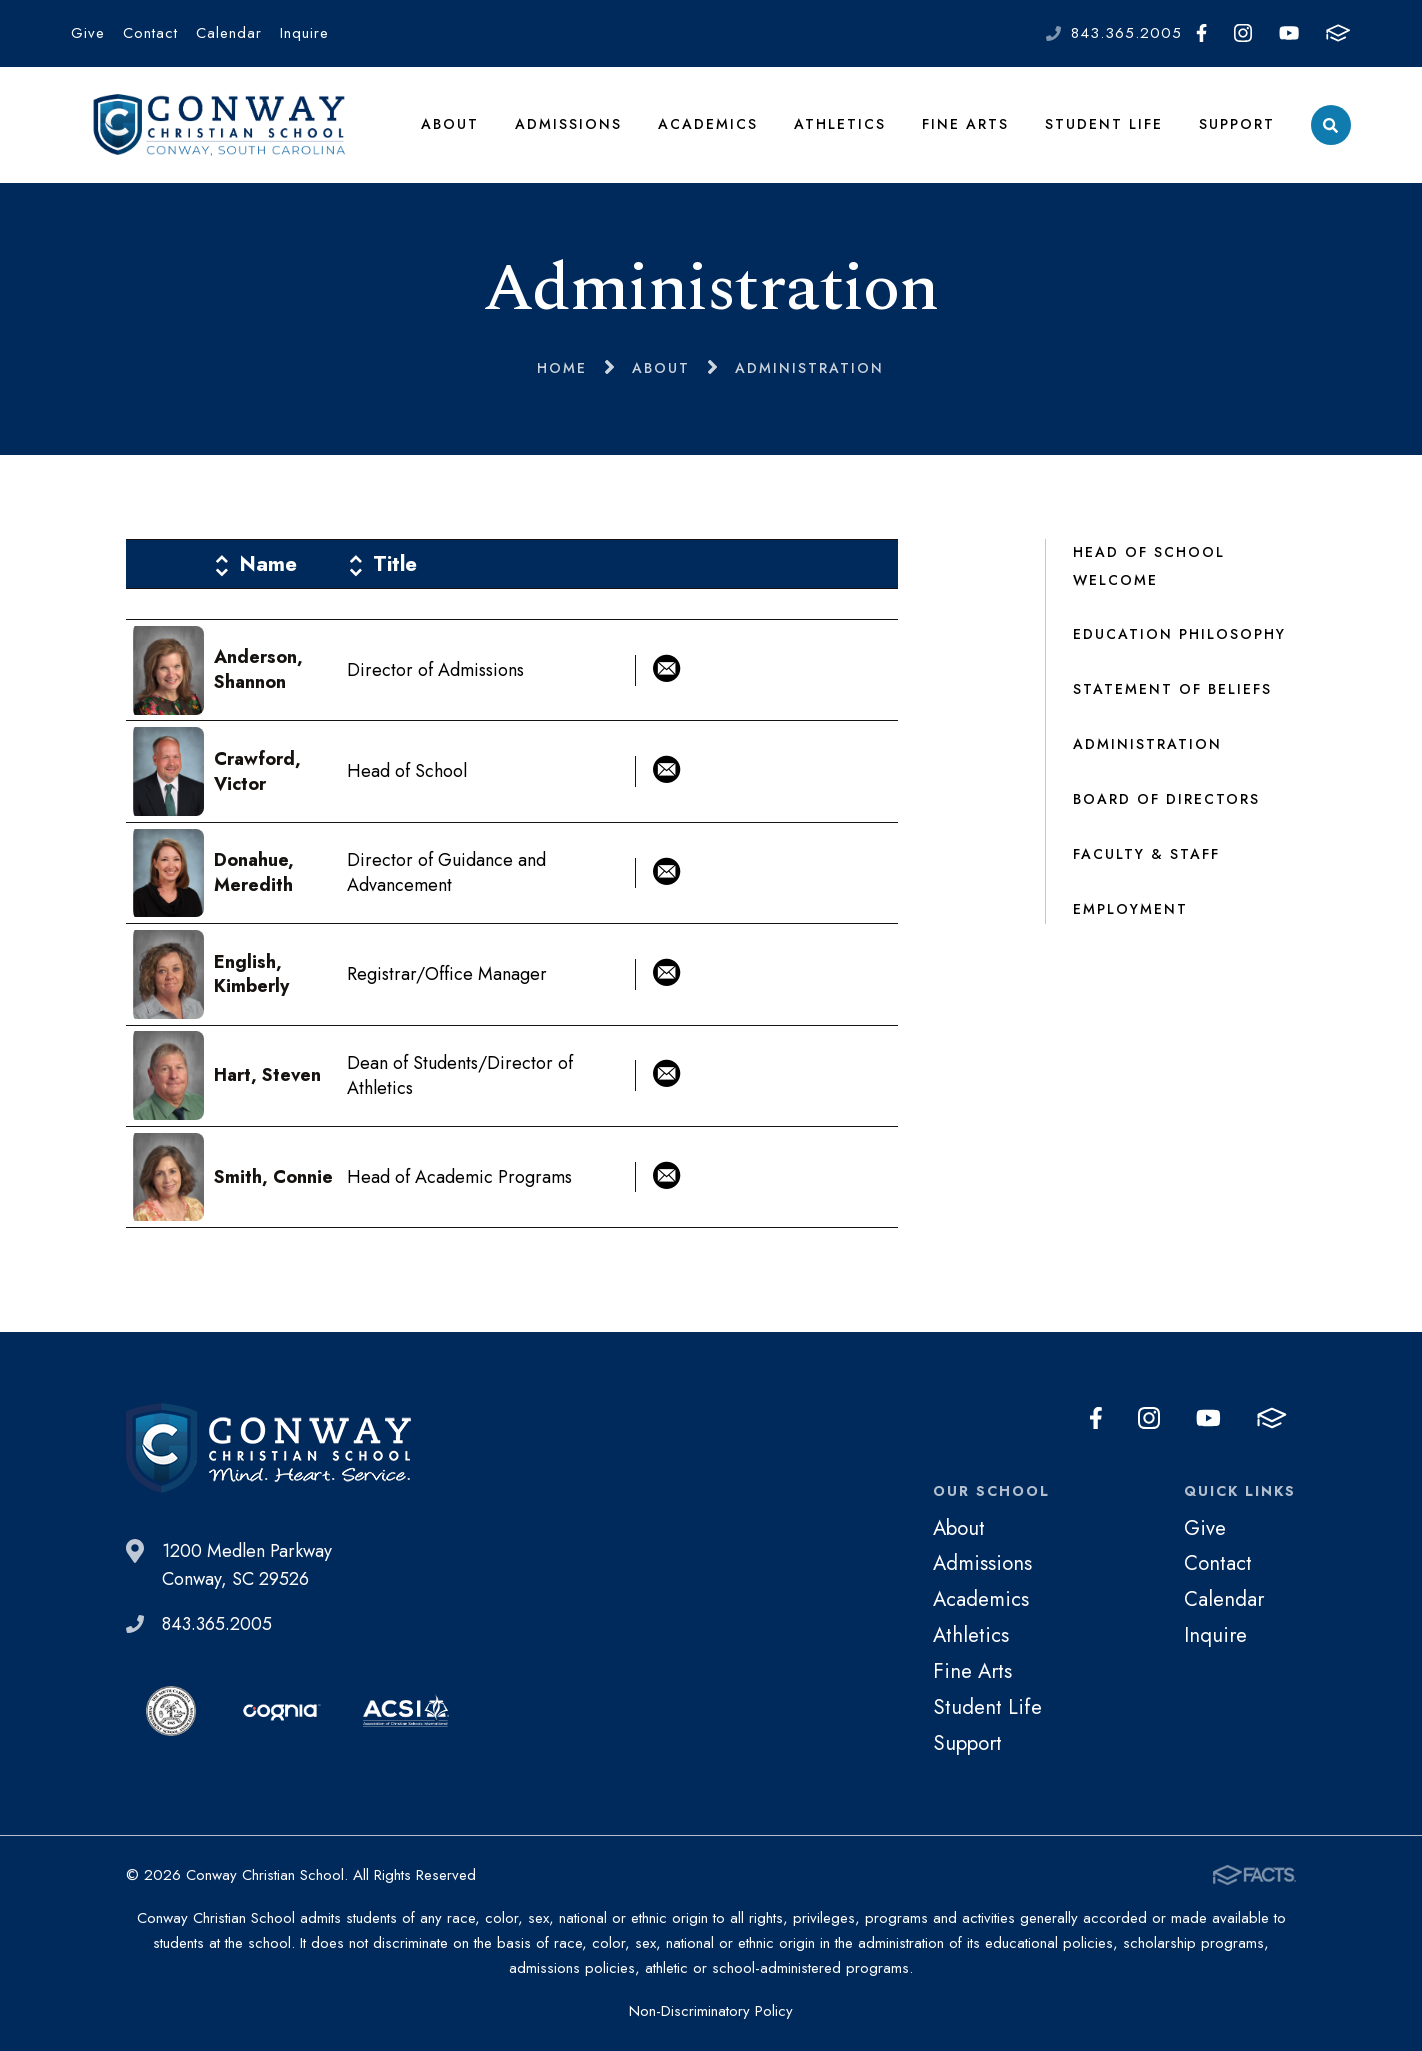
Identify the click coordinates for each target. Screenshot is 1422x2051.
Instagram (1243, 33)
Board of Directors (1166, 799)
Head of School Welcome (1149, 566)
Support (1237, 124)
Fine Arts (965, 124)
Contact (150, 33)
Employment (1130, 909)
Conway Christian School (219, 125)
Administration (1147, 744)
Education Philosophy (1179, 634)
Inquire (304, 33)
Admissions (568, 124)
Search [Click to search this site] (1330, 125)
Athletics (840, 124)
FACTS (1338, 33)
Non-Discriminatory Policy (711, 2011)
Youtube (1289, 33)
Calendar (229, 33)
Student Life (1104, 124)
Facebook (1201, 33)
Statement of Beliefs (1172, 689)
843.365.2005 (1126, 33)
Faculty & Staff (1146, 854)
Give (88, 33)
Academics (708, 124)
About (450, 124)
